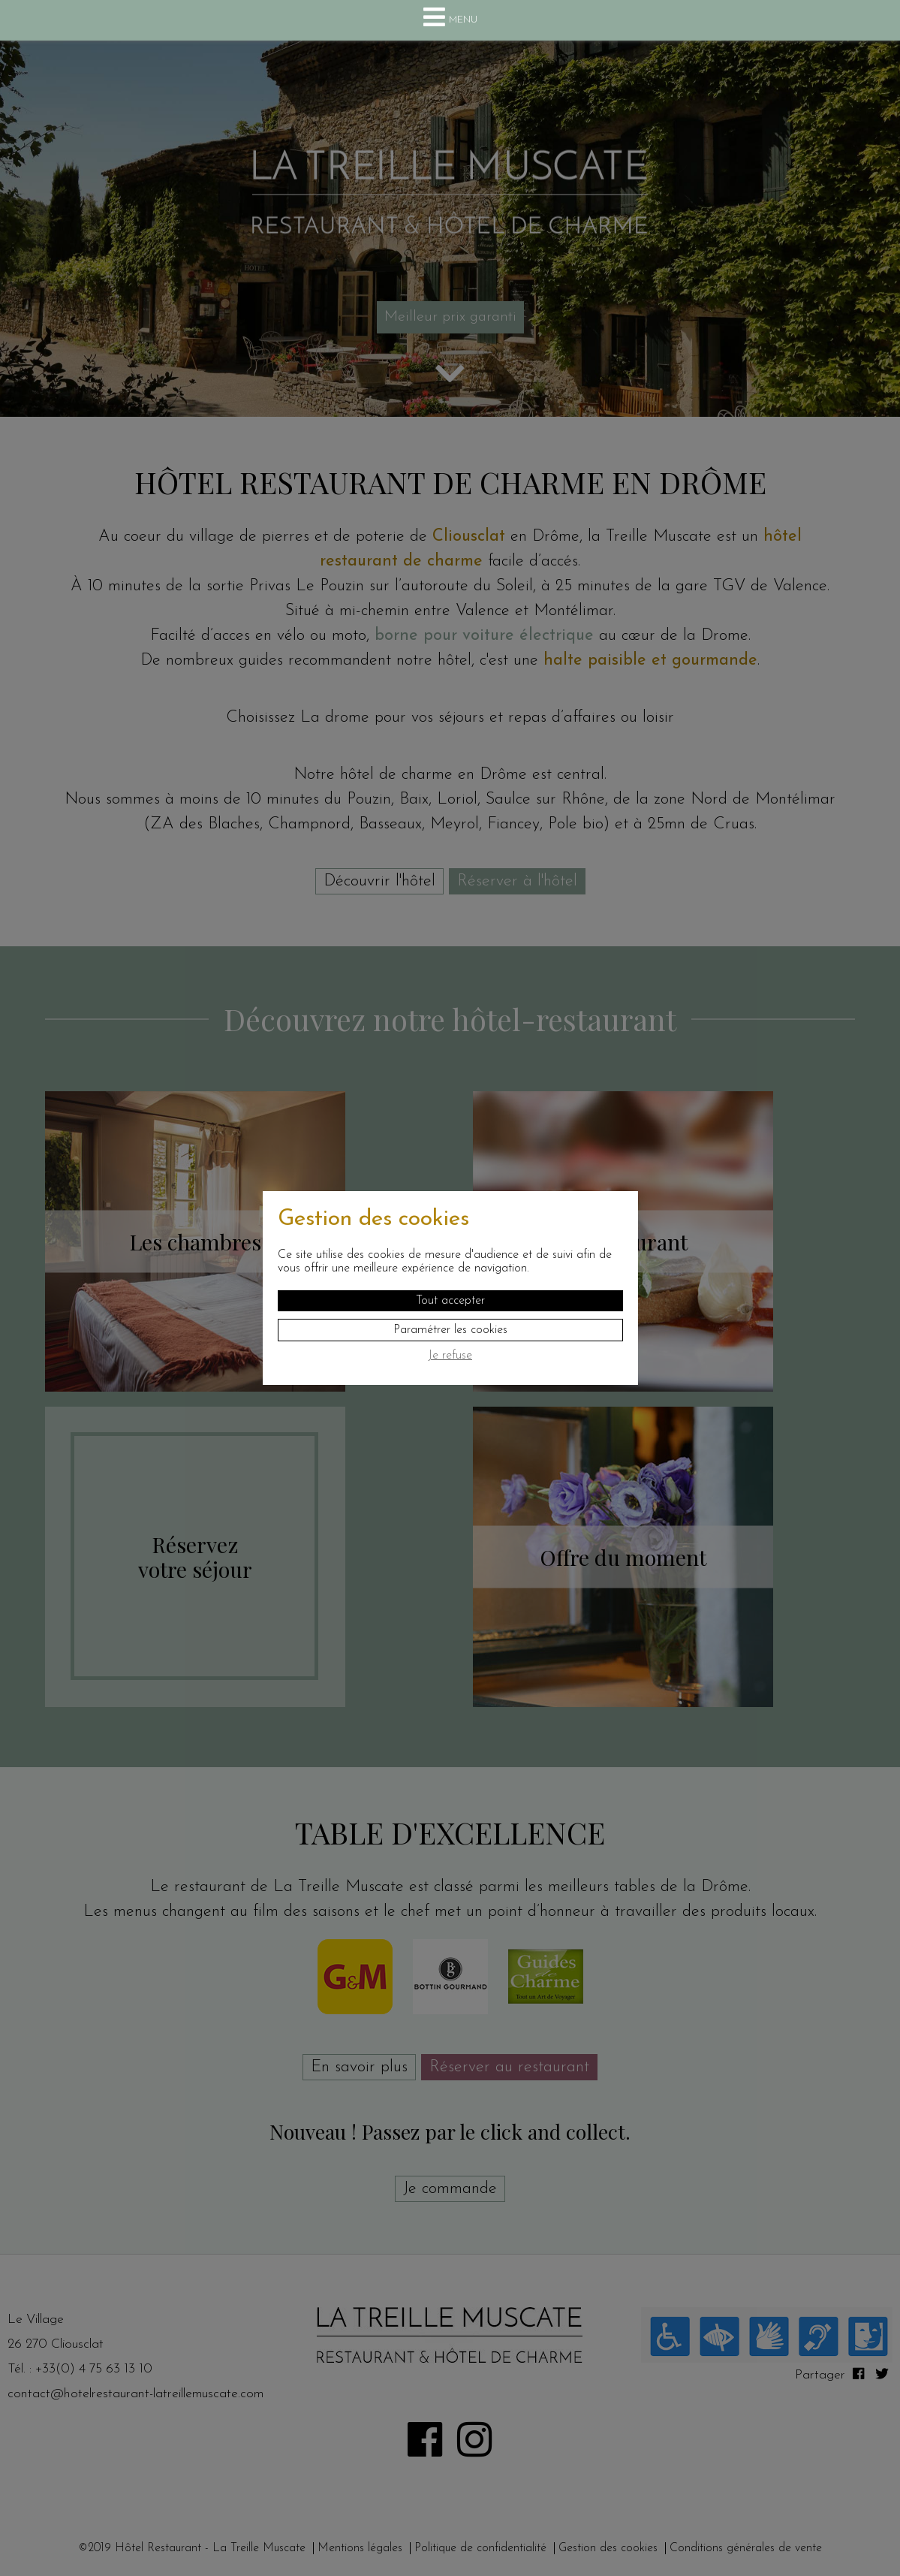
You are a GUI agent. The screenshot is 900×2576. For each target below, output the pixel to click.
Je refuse (450, 1356)
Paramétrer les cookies (450, 1330)
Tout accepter (450, 1301)
